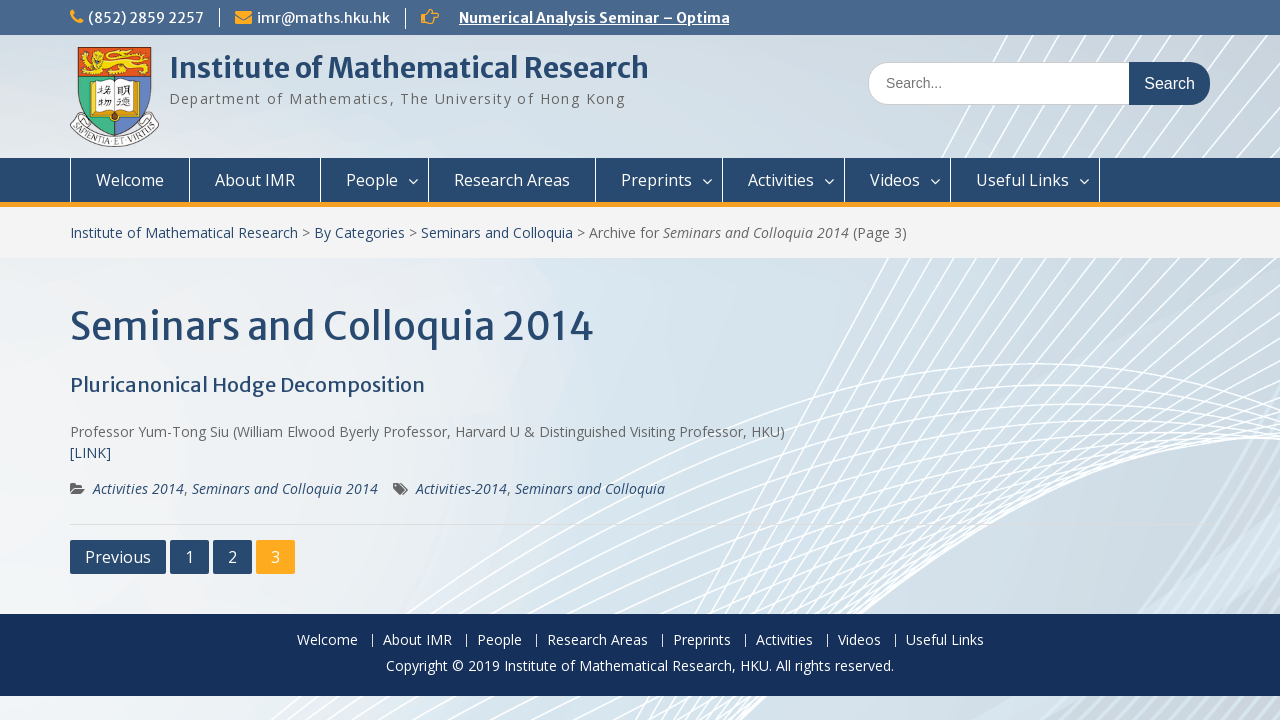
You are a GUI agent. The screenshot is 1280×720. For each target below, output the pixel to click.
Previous (118, 557)
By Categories (359, 232)
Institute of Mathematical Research (409, 68)
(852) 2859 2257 (146, 18)
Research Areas (512, 180)
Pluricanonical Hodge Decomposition (247, 384)
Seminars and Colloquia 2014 (285, 488)
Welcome (130, 180)
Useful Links (1022, 180)
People (372, 180)
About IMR (255, 180)
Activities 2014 (138, 488)
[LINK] (90, 452)
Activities (781, 180)
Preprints (656, 180)
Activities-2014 (461, 488)
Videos (895, 180)
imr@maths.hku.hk (323, 18)
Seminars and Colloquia (497, 232)
